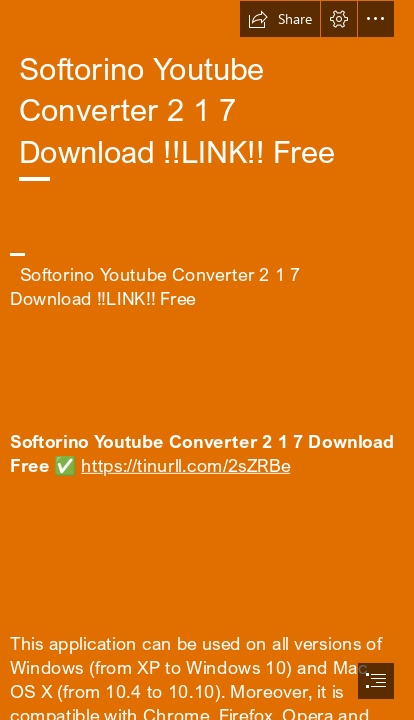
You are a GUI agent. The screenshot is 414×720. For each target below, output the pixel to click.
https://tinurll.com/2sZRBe (185, 465)
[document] (207, 360)
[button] (280, 19)
